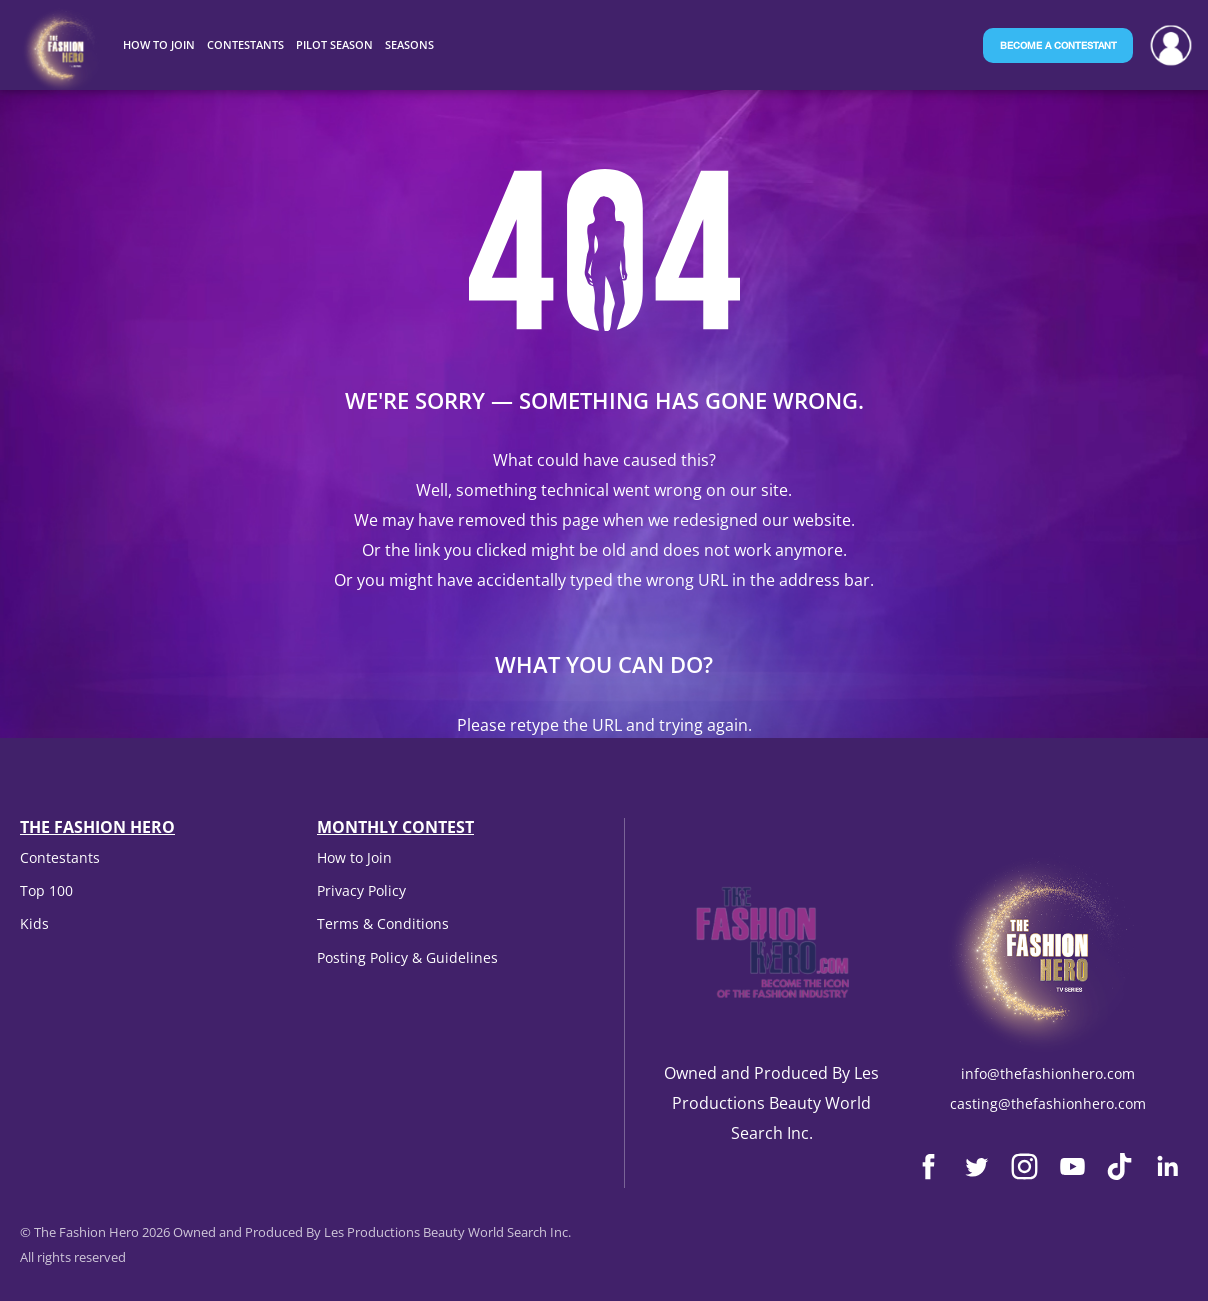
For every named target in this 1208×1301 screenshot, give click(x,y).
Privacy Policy (361, 890)
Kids (34, 923)
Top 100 (46, 890)
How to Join (354, 857)
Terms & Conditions (383, 923)
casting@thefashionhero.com (1048, 1103)
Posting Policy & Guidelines (407, 957)
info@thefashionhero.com (1048, 1073)
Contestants (60, 857)
